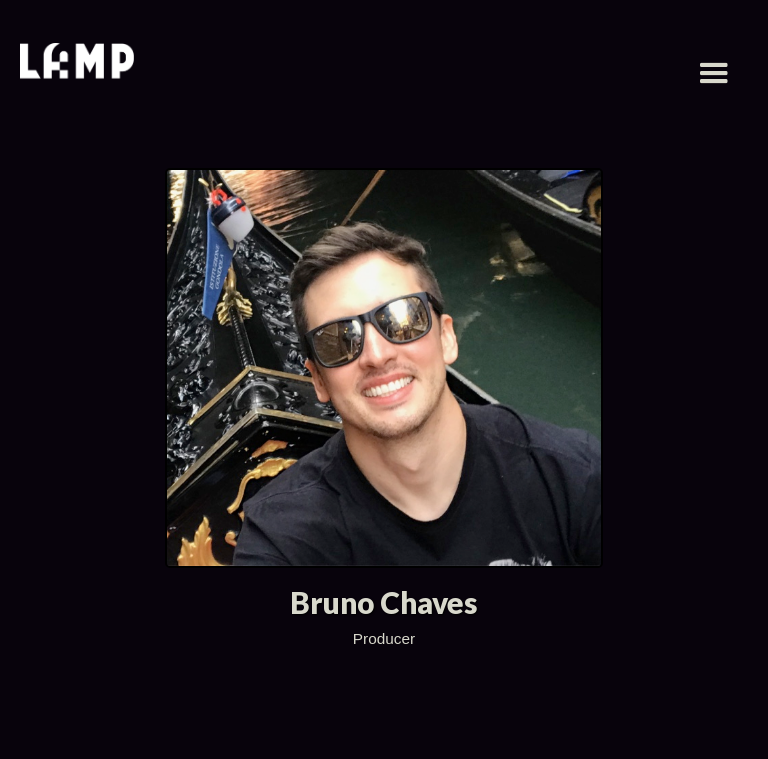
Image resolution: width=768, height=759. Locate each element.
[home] (77, 63)
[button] (714, 74)
